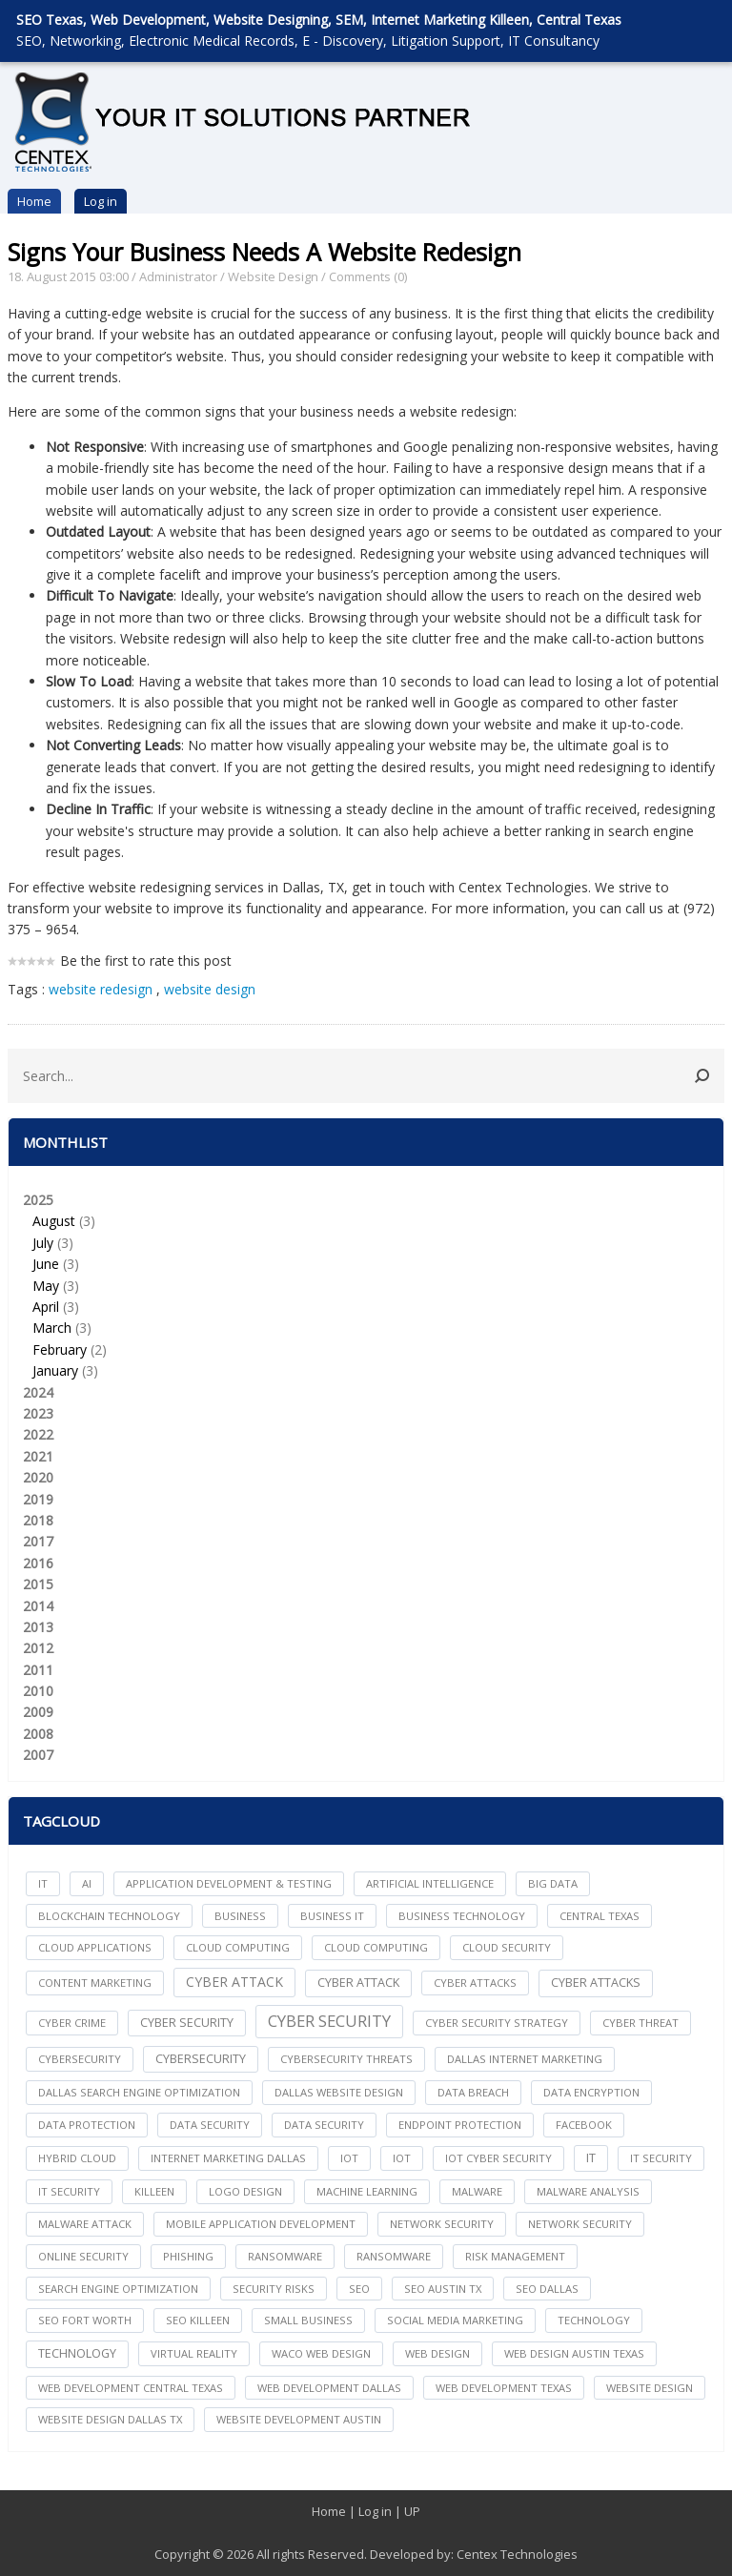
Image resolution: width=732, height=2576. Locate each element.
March (51, 1328)
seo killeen (198, 2320)
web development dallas (329, 2388)
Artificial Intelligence (430, 1883)
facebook (584, 2124)
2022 (38, 1434)
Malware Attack (85, 2224)
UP (412, 2511)
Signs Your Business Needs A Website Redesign (264, 251)
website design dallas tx (110, 2419)
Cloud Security (506, 1947)
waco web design (321, 2353)
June (45, 1264)
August (53, 1221)
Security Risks (274, 2288)
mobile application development (261, 2224)
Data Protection (86, 2124)
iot (349, 2158)
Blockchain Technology (109, 1916)
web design (437, 2353)
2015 (38, 1584)
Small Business (308, 2320)
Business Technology (461, 1916)
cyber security (187, 2022)
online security (83, 2256)
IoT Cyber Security (498, 2158)
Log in (100, 201)
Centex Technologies (517, 2554)
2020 (38, 1477)
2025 (366, 1286)
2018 (38, 1520)
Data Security (324, 2124)
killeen (154, 2191)
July (42, 1243)
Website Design (273, 276)
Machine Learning (366, 2191)
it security (661, 2158)
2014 (38, 1606)
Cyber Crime (72, 2022)
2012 (38, 1648)
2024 (38, 1392)
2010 (38, 1691)
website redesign (100, 989)
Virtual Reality (194, 2353)
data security (210, 2124)
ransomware (285, 2256)
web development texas (504, 2388)
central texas (599, 1916)
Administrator (178, 276)
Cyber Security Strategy (496, 2022)
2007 (38, 1755)
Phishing (188, 2256)
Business (240, 1916)
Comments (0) (368, 276)
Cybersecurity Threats (346, 2059)
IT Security (69, 2191)
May (45, 1286)
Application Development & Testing (229, 1883)
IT (43, 1883)
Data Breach (473, 2092)
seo (359, 2288)
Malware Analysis (588, 2191)
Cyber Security (329, 2021)
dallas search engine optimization (139, 2092)
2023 (38, 1413)
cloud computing (238, 1947)
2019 (38, 1499)
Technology (77, 2353)
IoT (402, 2158)
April (45, 1307)
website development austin (298, 2419)
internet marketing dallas (228, 2158)
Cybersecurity (200, 2059)
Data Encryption (591, 2092)
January (55, 1370)
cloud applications (95, 1947)
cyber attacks (475, 1982)
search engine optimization (118, 2288)
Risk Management (515, 2256)
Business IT (332, 1916)
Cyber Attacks (595, 1982)
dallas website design (338, 2092)
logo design (245, 2191)
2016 (38, 1563)
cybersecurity (79, 2059)
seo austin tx (442, 2288)
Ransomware (393, 2256)
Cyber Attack (234, 1982)
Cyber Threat (640, 2022)
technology (594, 2320)
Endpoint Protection (459, 2124)
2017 (38, 1541)
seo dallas (547, 2288)
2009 (38, 1712)
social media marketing (455, 2320)
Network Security (580, 2224)
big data (553, 1883)
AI (87, 1883)
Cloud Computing (376, 1947)
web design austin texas (574, 2353)
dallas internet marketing (524, 2059)
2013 (38, 1627)
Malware (477, 2191)
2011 (38, 1670)
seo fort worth (85, 2320)
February (59, 1349)
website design (209, 989)
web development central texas (130, 2388)
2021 (38, 1456)
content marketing (95, 1982)
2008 (38, 1734)
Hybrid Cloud (77, 2158)
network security (442, 2224)
